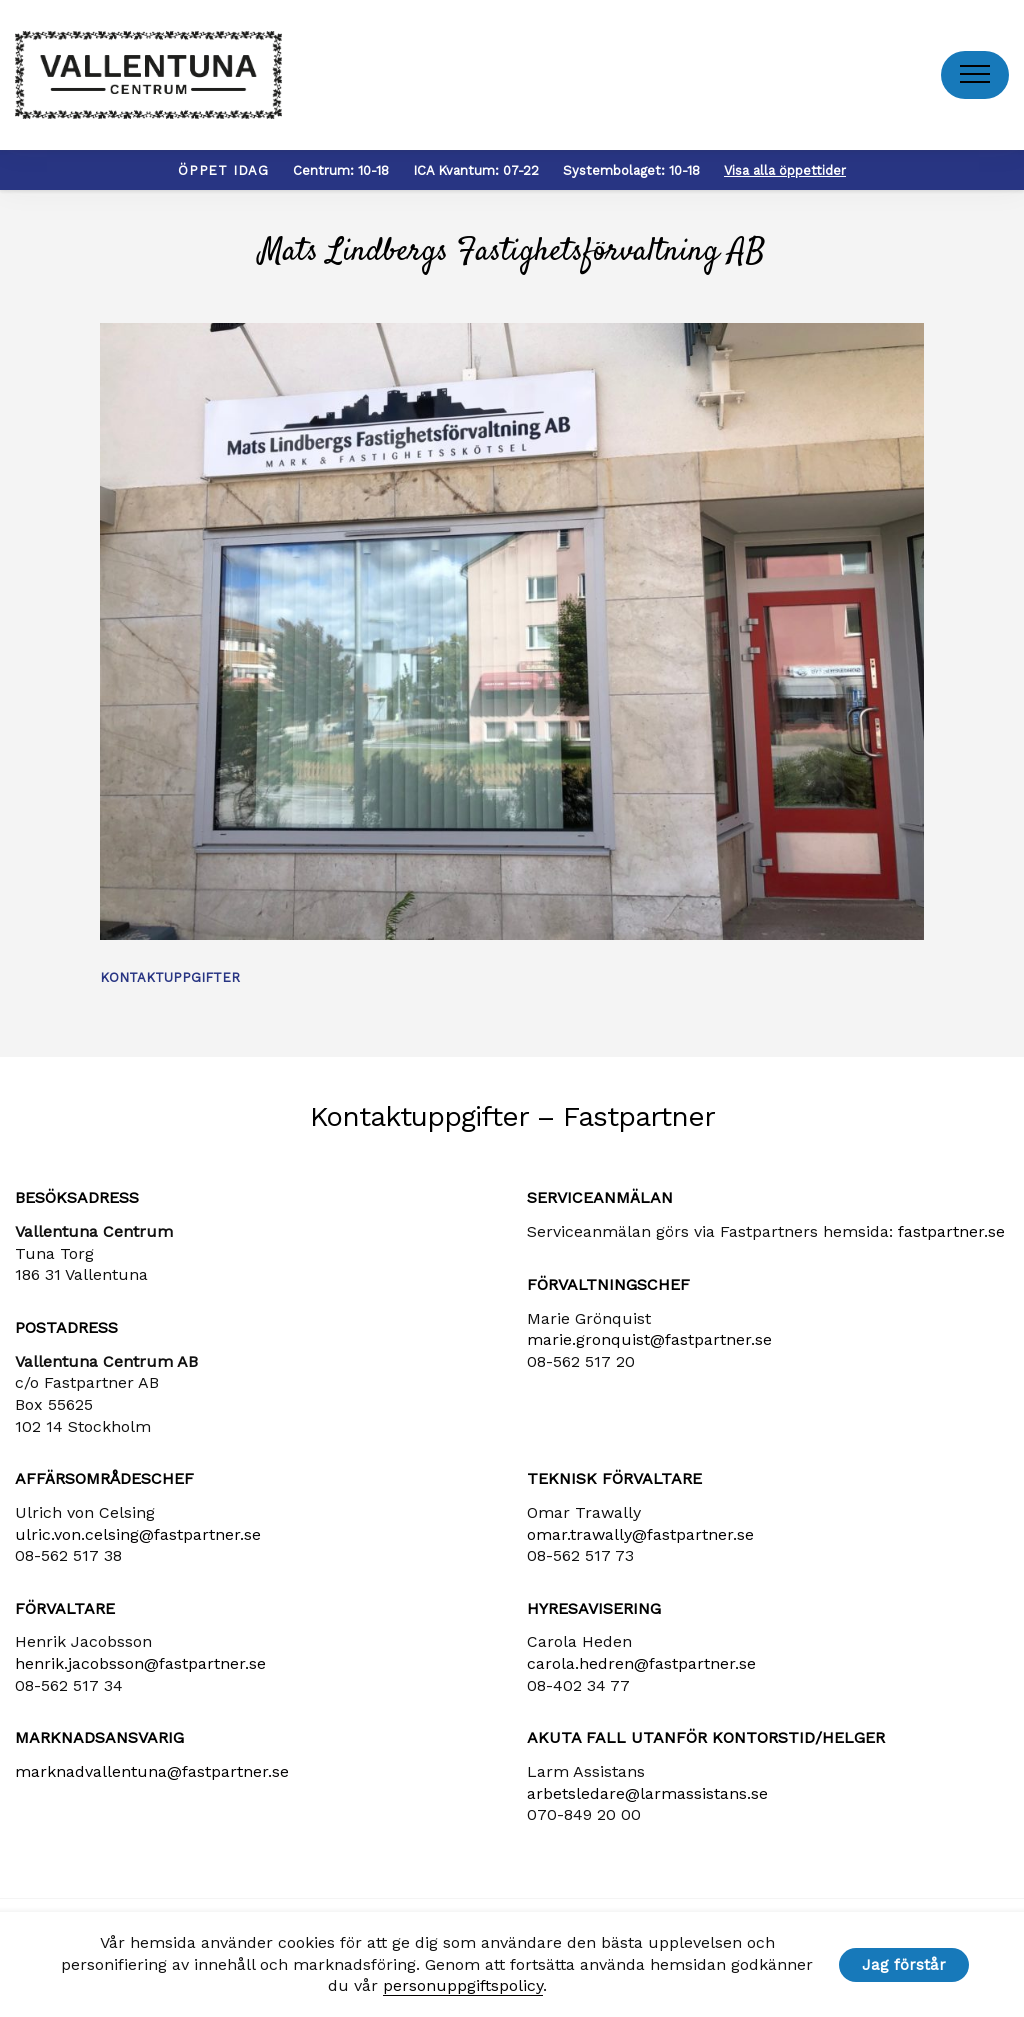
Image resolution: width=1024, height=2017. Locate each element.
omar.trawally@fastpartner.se (640, 1534)
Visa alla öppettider (785, 170)
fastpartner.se (951, 1231)
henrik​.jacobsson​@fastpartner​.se (140, 1663)
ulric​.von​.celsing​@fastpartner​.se (138, 1534)
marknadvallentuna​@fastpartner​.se (152, 1771)
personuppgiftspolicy (463, 1985)
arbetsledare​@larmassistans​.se (647, 1793)
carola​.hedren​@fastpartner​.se (641, 1663)
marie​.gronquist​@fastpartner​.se (649, 1339)
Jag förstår (904, 1965)
